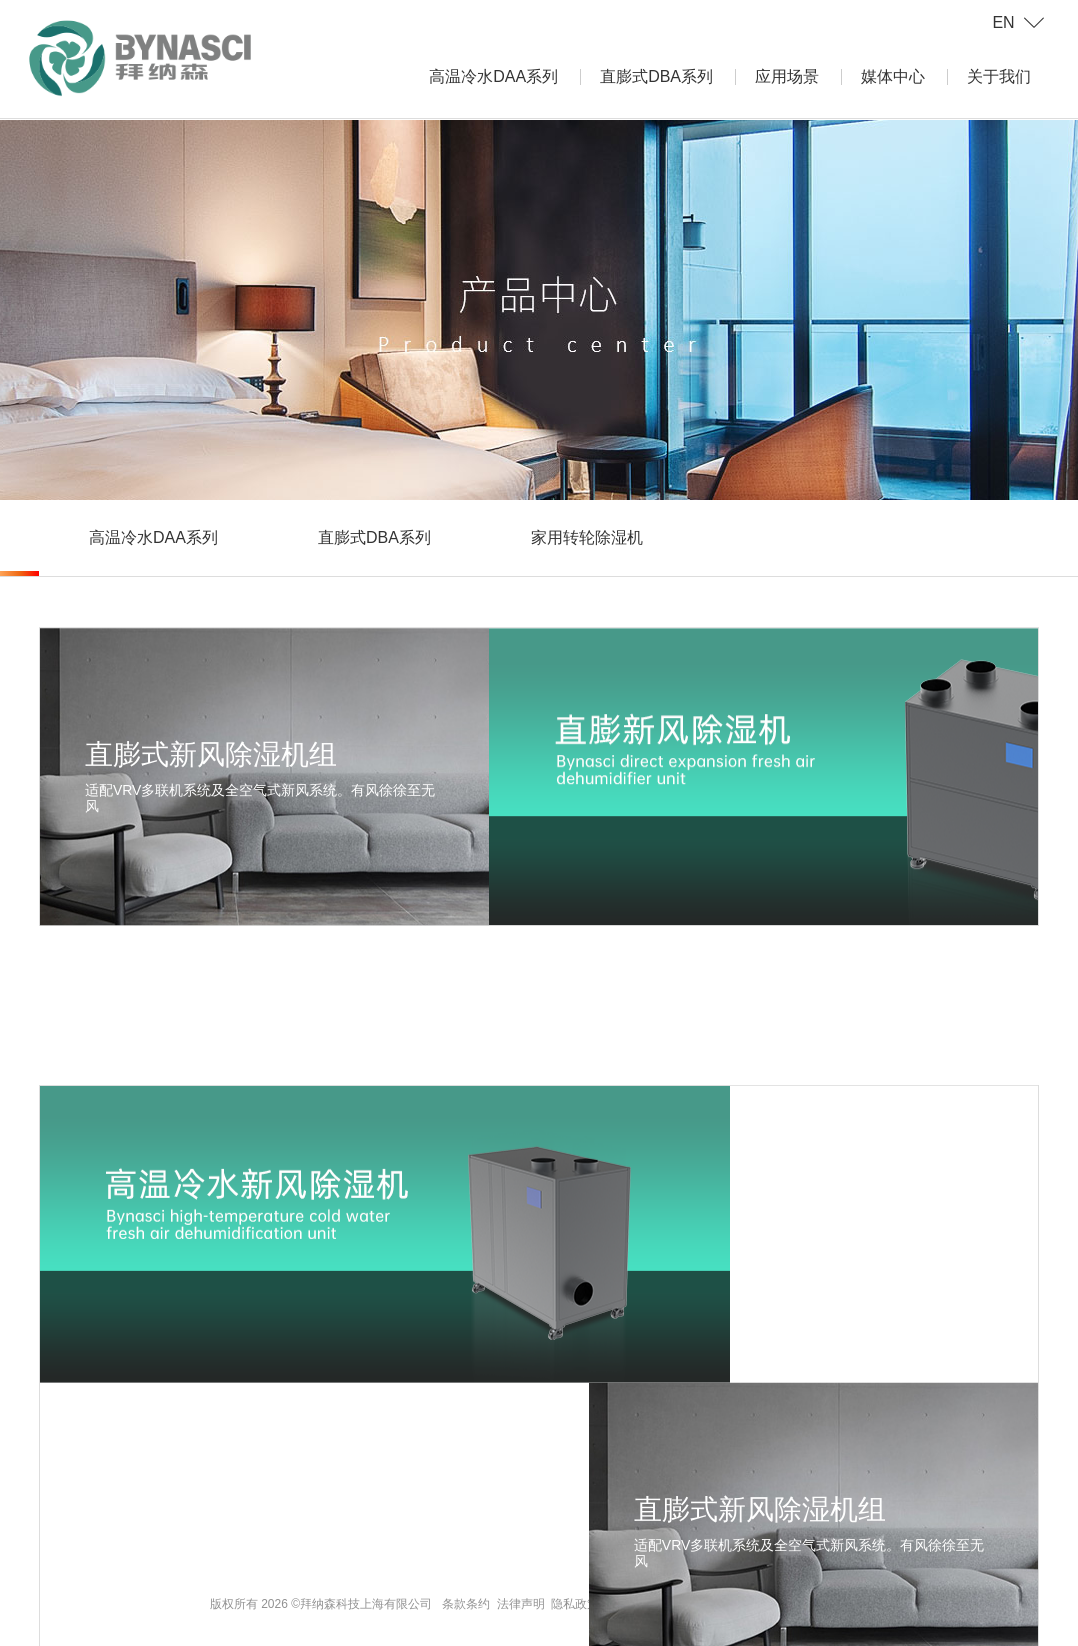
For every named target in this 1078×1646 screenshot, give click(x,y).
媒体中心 (893, 76)
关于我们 (999, 76)
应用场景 (787, 76)
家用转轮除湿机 (587, 537)
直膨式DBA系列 (656, 76)
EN (1003, 22)
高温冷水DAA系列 (493, 76)
